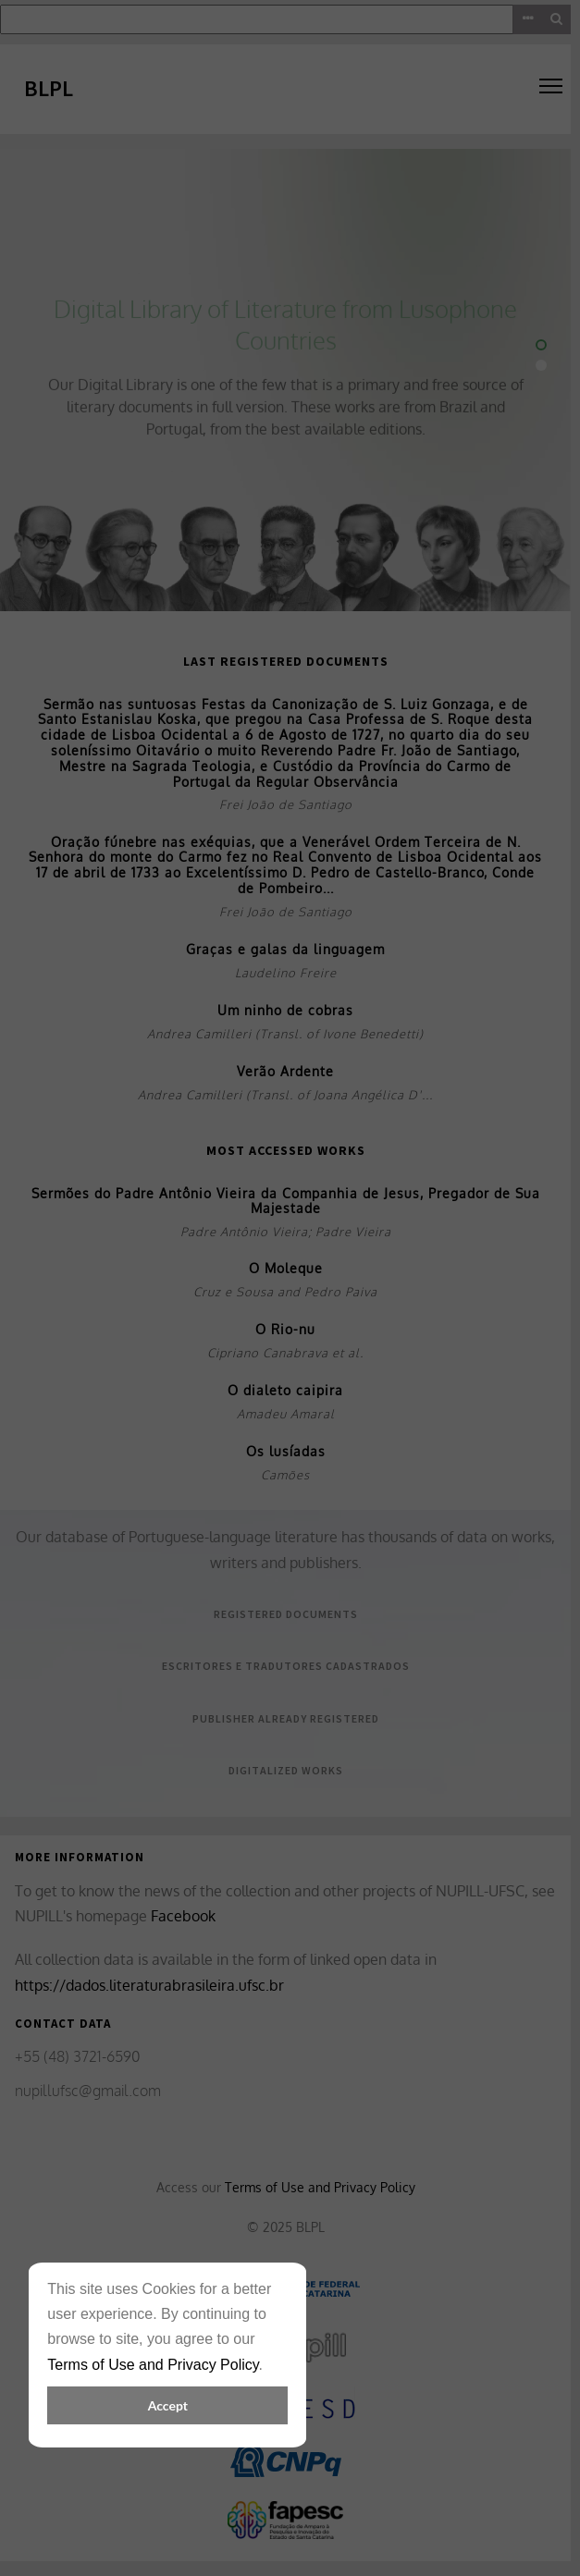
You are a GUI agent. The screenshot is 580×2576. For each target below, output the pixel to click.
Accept (168, 2405)
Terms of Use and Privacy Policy (152, 2365)
